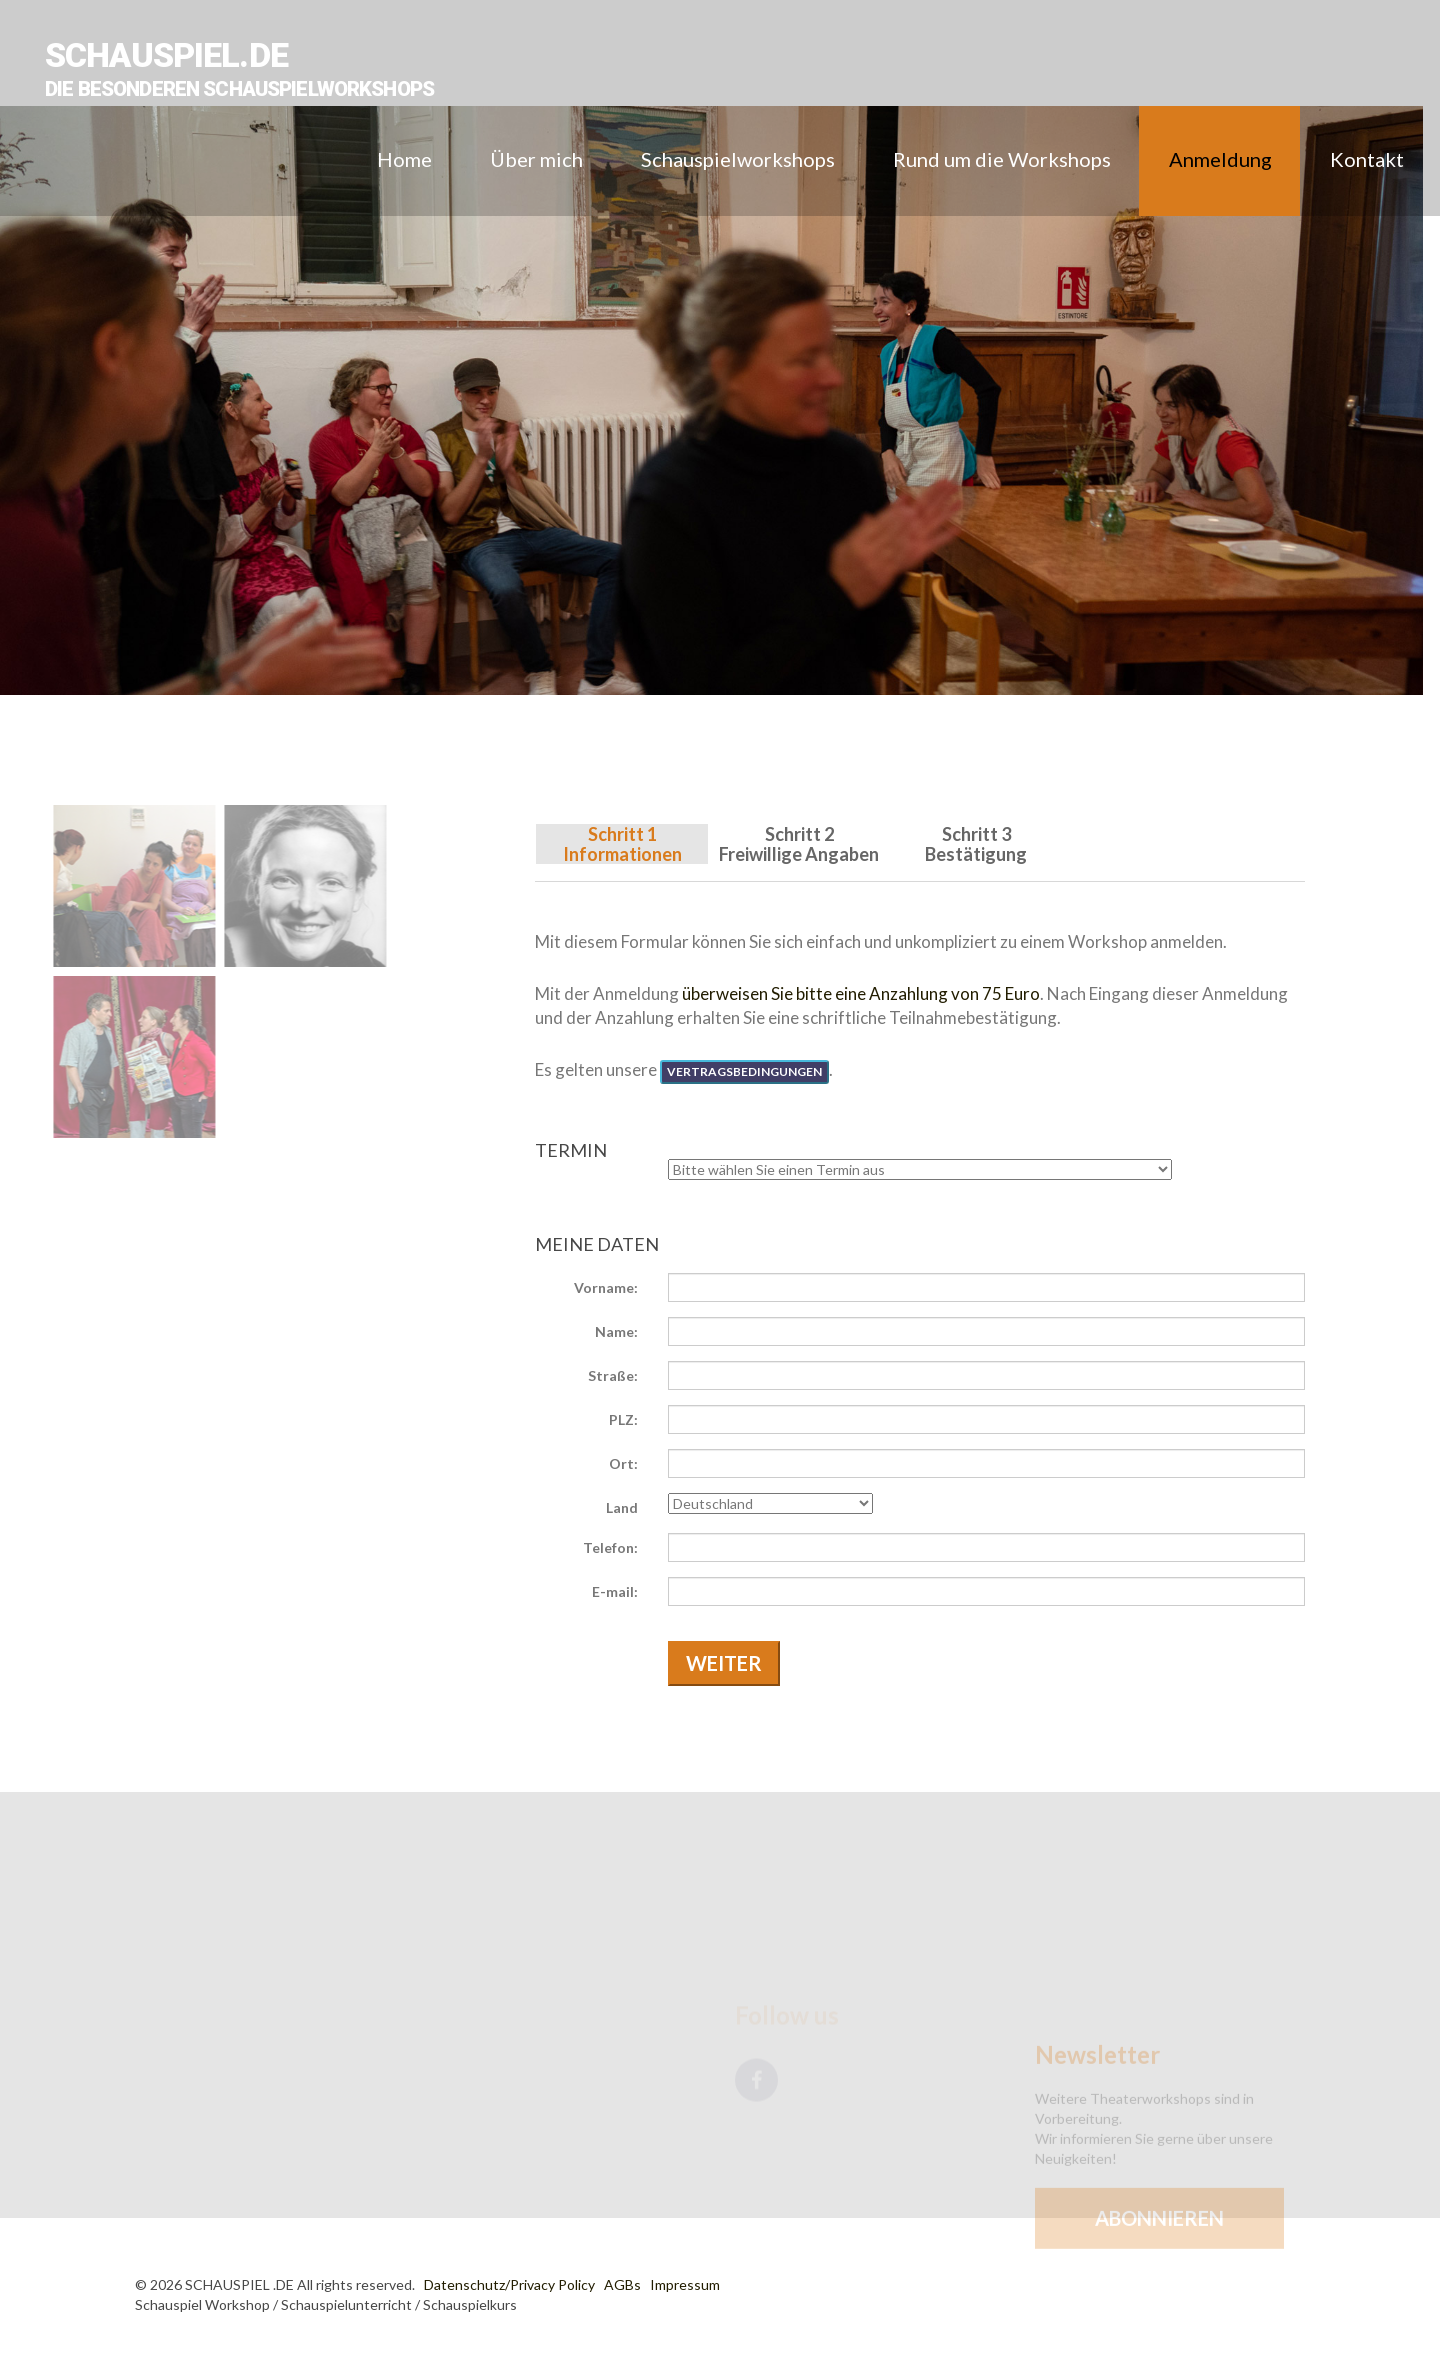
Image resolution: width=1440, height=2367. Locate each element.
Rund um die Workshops (1002, 159)
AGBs (622, 2284)
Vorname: (606, 1287)
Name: (616, 1331)
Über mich (536, 159)
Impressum (685, 2284)
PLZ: (623, 1419)
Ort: (623, 1463)
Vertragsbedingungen (744, 1071)
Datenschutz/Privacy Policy (509, 2284)
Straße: (613, 1375)
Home (404, 159)
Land (622, 1507)
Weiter (724, 1663)
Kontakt (1367, 159)
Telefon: (610, 1547)
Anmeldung (1220, 159)
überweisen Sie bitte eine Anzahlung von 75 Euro (861, 993)
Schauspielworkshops (738, 159)
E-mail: (615, 1591)
